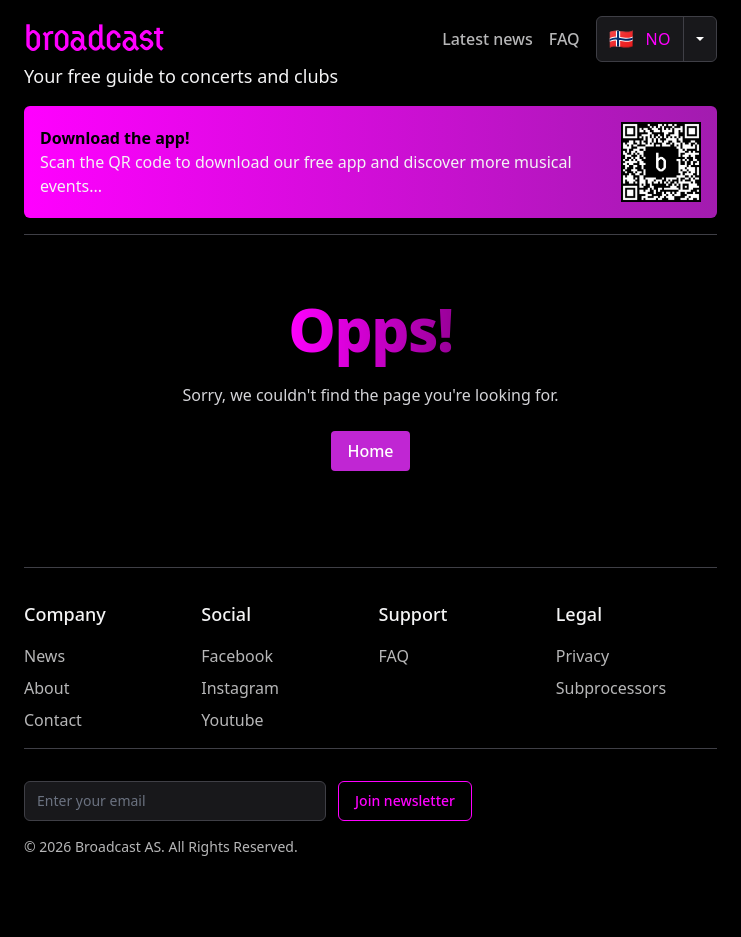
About (46, 688)
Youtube (232, 720)
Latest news (487, 39)
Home (370, 451)
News (44, 656)
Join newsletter (405, 800)
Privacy (582, 656)
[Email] (175, 801)
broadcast (93, 38)
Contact (53, 720)
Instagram (240, 688)
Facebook (237, 656)
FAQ (564, 39)
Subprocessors (611, 688)
